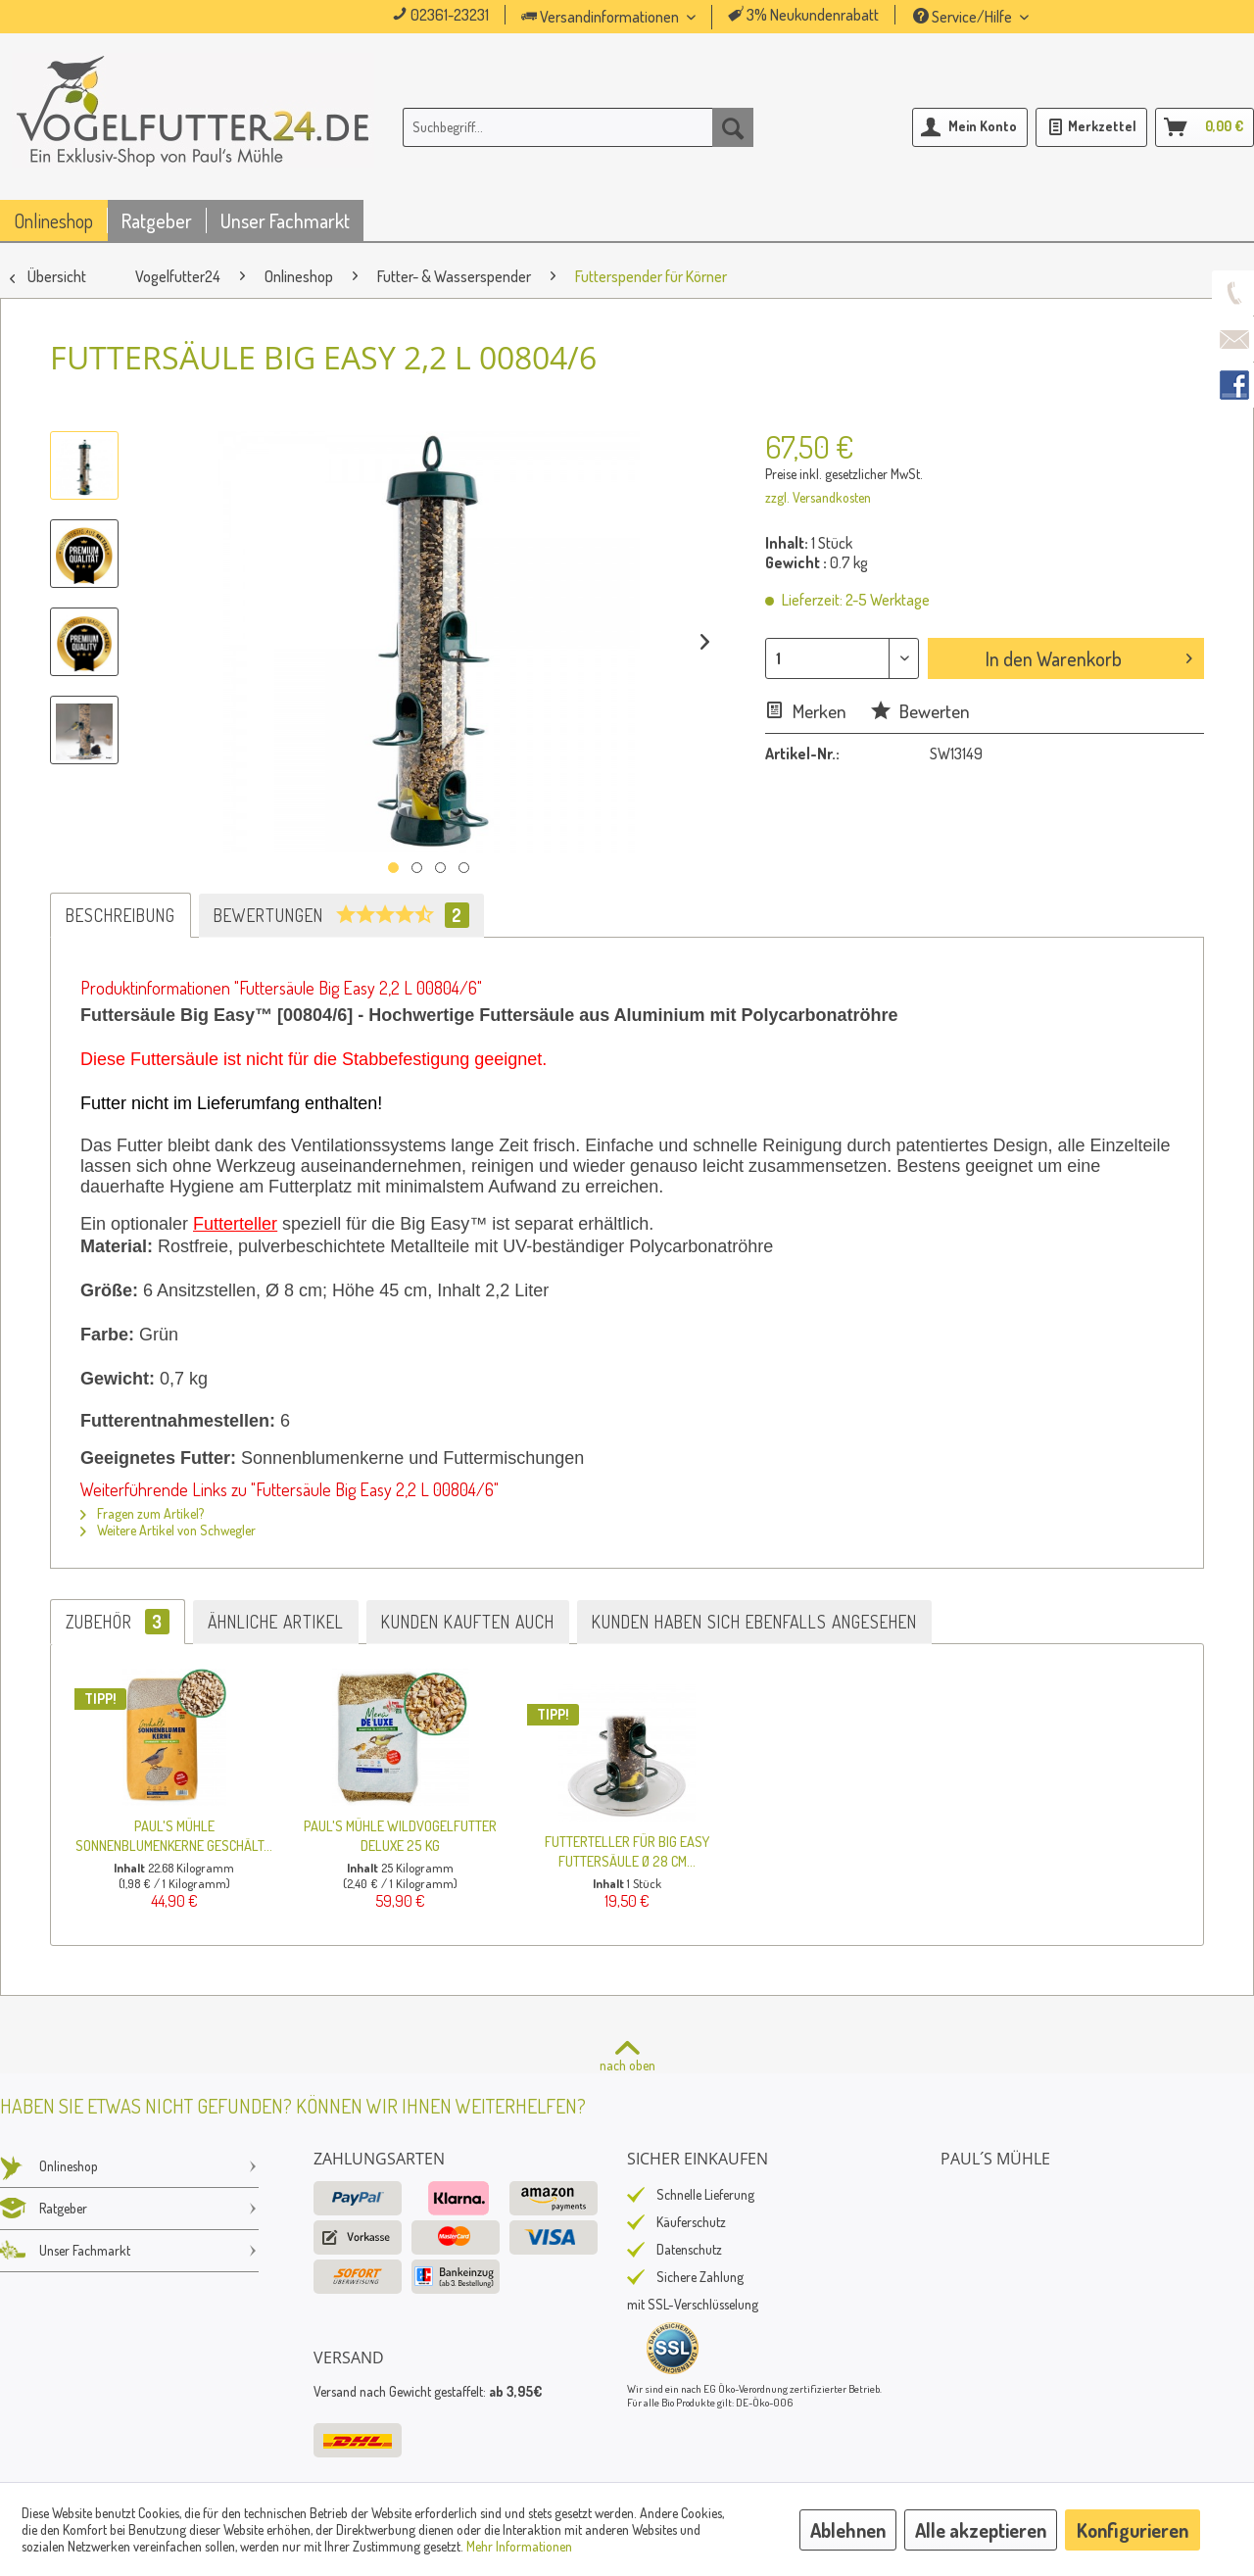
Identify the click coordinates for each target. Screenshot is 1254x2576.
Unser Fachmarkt (129, 2250)
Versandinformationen (601, 16)
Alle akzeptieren (980, 2530)
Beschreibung (120, 915)
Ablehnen (848, 2530)
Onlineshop (129, 2166)
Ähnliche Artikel (276, 1621)
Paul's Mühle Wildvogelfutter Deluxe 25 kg (400, 1835)
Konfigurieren (1132, 2530)
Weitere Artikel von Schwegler (168, 1530)
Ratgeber (129, 2208)
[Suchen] (732, 127)
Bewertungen (341, 915)
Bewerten (920, 711)
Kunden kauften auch (468, 1621)
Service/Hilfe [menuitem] (964, 16)
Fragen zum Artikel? (142, 1513)
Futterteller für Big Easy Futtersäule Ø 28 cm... (627, 1851)
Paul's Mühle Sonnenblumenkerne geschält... (173, 1835)
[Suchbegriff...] (578, 127)
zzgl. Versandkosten (818, 497)
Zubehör (117, 1621)
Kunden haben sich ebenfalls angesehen (754, 1621)
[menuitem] (635, 17)
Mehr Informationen (519, 2546)
